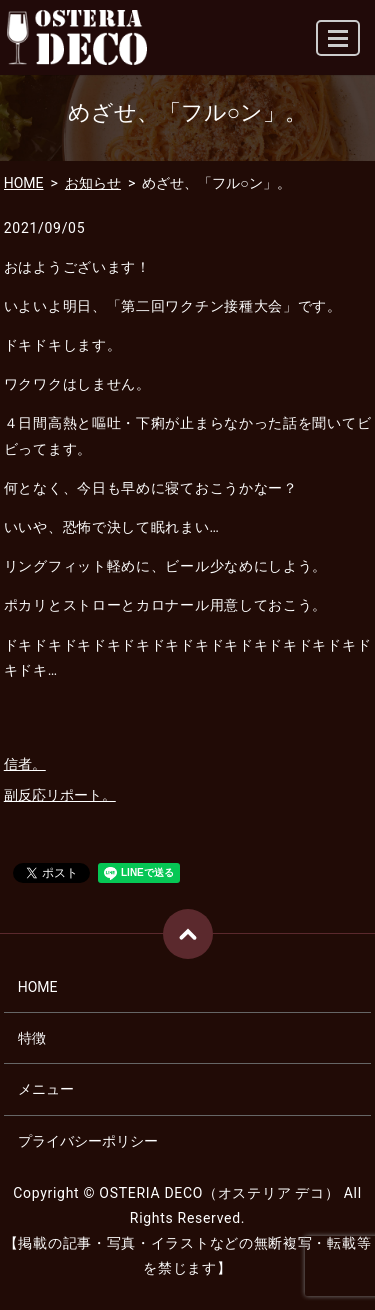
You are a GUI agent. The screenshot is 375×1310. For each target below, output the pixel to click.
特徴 (32, 1038)
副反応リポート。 (60, 795)
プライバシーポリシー (88, 1141)
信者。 (25, 764)
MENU (339, 46)
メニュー (46, 1089)
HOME (24, 183)
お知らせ (93, 183)
